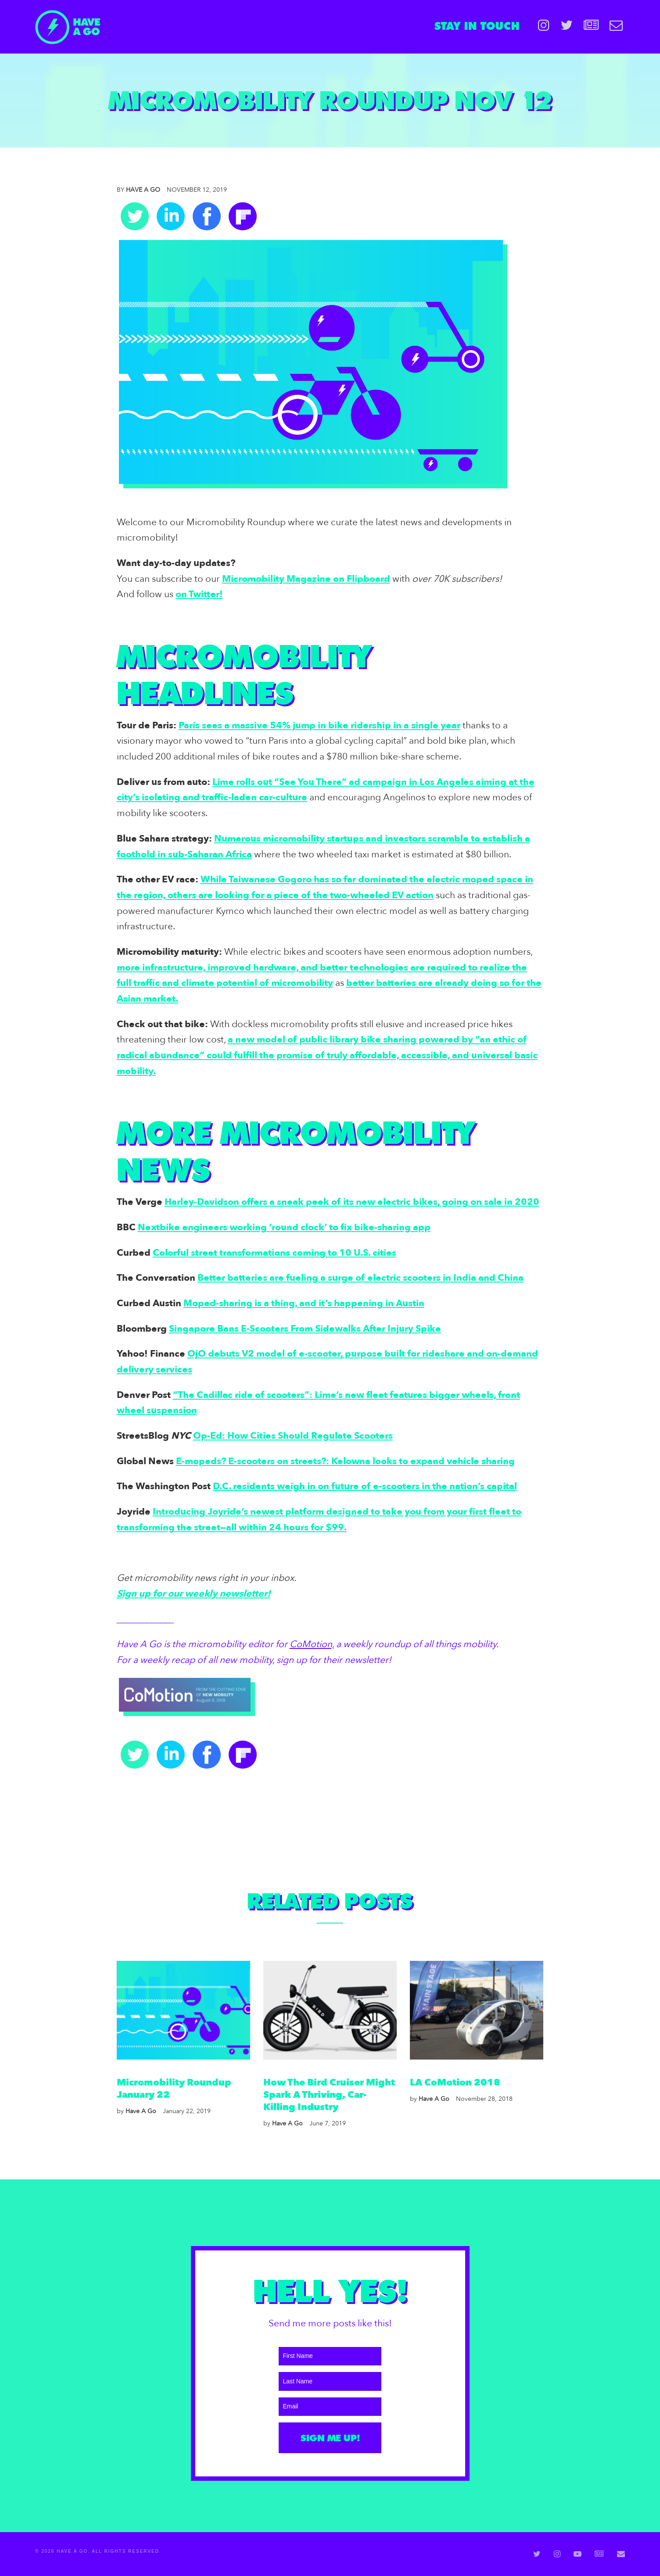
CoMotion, (312, 1644)
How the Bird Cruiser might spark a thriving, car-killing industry (329, 2095)
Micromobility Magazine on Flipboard (306, 579)
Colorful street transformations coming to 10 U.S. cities (274, 1253)
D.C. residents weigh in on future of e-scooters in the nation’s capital (365, 1486)
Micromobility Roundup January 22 (174, 2088)
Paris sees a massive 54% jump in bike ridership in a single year (319, 725)
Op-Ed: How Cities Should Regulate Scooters (293, 1436)
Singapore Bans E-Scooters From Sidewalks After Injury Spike (305, 1328)
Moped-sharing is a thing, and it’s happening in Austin (303, 1303)
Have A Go (138, 190)
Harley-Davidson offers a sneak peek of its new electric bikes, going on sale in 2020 (352, 1202)
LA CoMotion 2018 (455, 2082)
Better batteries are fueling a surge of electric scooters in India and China (360, 1278)
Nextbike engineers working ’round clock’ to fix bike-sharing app (284, 1227)
